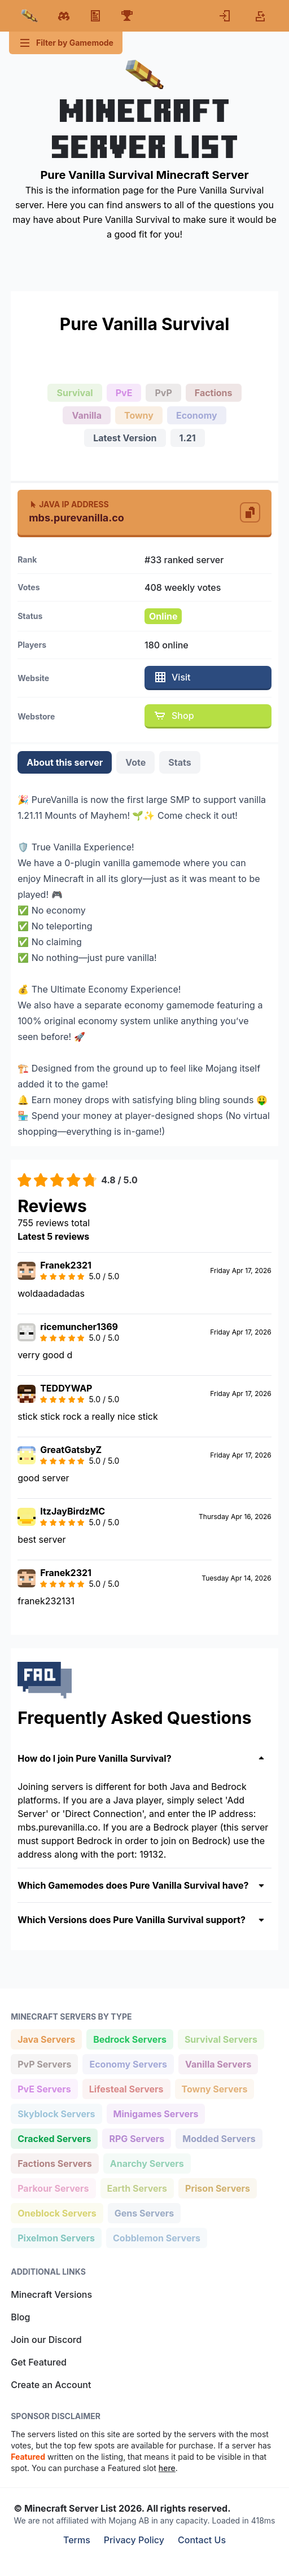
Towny (139, 415)
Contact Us (202, 2540)
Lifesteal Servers (126, 2088)
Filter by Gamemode (65, 43)
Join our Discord (46, 2339)
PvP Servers (44, 2063)
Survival (74, 392)
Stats (179, 762)
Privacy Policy (134, 2540)
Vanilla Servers (218, 2063)
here (167, 2468)
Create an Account (51, 2384)
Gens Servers (144, 2212)
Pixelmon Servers (56, 2237)
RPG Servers (136, 2137)
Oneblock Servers (57, 2212)
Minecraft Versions (51, 2294)
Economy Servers (128, 2063)
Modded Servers (218, 2137)
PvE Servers (44, 2088)
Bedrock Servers (130, 2038)
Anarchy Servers (147, 2162)
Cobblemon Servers (156, 2237)
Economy (196, 415)
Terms (76, 2540)
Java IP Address (68, 504)
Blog (20, 2317)
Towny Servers (214, 2088)
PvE (124, 392)
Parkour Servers (53, 2187)
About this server (65, 762)
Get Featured (39, 2362)
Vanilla (87, 415)
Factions (214, 392)
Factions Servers (54, 2162)
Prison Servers (217, 2187)
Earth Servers (137, 2187)
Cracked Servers (54, 2137)
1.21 (187, 438)
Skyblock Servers (56, 2113)
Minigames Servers (156, 2113)
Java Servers (46, 2038)
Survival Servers (220, 2038)
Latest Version (124, 438)
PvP (163, 392)
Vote (135, 762)
